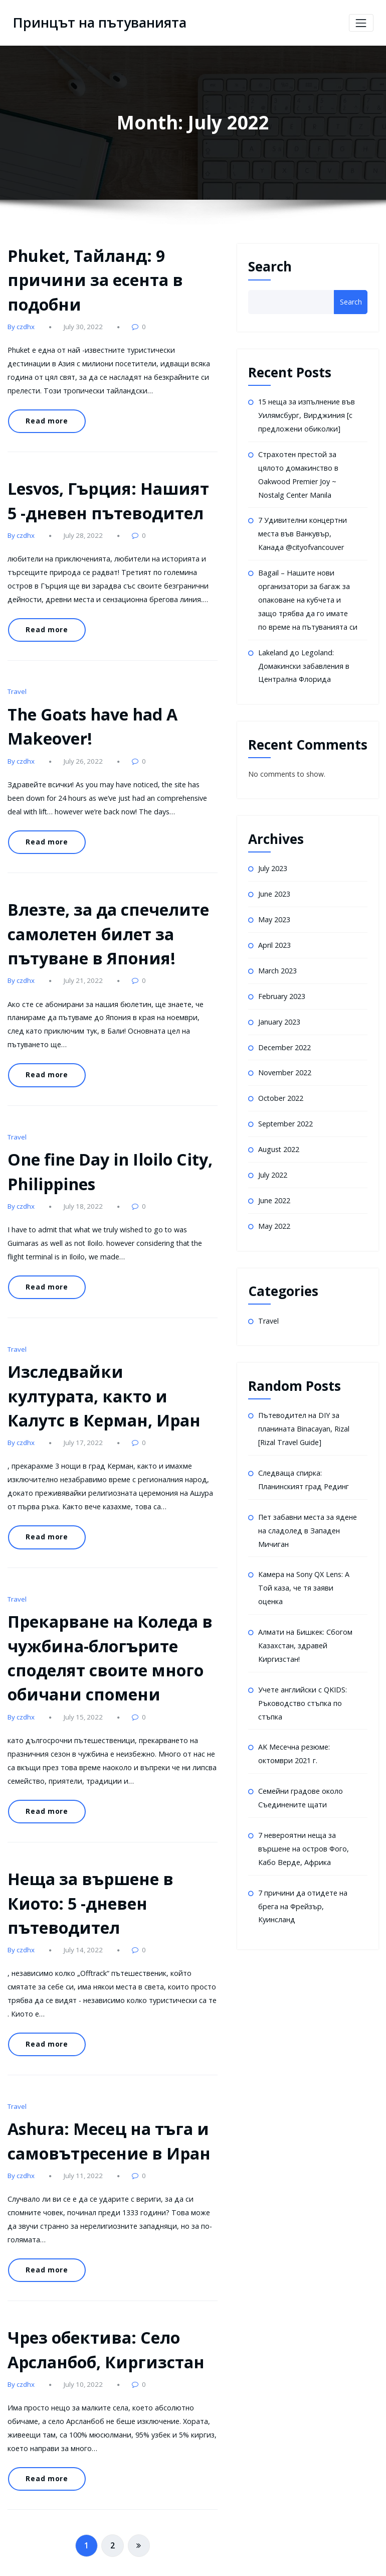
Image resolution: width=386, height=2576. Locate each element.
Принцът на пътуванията (97, 23)
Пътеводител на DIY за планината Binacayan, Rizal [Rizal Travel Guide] (303, 1418)
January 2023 (279, 1014)
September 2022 (285, 1114)
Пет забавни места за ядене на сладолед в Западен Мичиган (306, 1518)
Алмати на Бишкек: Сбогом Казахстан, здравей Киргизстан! (304, 1631)
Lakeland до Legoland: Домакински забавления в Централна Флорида (302, 661)
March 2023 (277, 963)
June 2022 (274, 1190)
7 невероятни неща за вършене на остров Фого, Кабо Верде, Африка (302, 1831)
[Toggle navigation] (361, 23)
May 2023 (274, 913)
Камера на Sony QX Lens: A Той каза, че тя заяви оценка (303, 1574)
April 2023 (274, 938)
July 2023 (272, 863)
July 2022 (272, 1165)
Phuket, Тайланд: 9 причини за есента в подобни (91, 279)
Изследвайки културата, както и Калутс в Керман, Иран (110, 1375)
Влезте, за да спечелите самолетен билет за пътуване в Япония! (106, 921)
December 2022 (284, 1039)
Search (270, 266)
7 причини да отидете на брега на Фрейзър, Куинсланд (300, 1888)
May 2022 (274, 1215)
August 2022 (278, 1140)
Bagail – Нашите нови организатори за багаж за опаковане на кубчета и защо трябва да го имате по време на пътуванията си (307, 596)
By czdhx (21, 325)
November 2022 (284, 1064)
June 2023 (274, 888)
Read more (45, 417)
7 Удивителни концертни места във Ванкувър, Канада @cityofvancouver (307, 531)
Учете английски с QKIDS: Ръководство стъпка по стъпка (301, 1687)
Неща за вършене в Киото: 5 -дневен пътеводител (87, 1873)
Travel (17, 683)
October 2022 (280, 1089)
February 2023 (281, 988)
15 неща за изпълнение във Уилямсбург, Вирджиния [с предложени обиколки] (305, 415)
